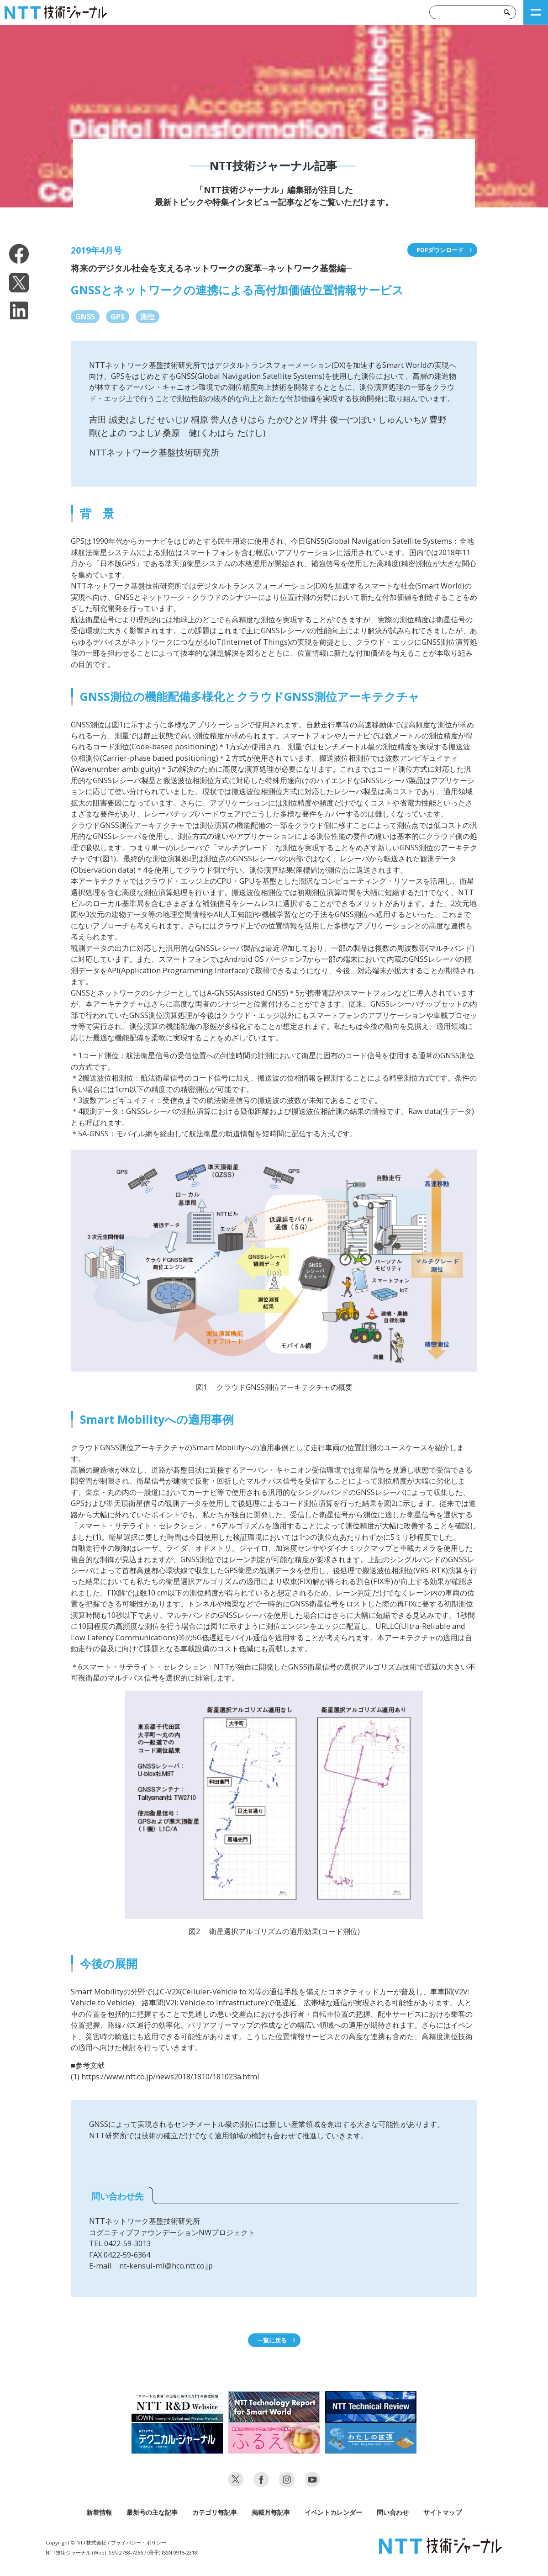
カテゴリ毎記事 (214, 2512)
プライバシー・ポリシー (138, 2542)
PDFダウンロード (440, 250)
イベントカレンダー (333, 2512)
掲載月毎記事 (271, 2512)
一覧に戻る (272, 2340)
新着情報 (99, 2512)
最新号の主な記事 (152, 2512)
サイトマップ (442, 2512)
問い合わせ (393, 2512)
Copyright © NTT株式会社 (76, 2542)
